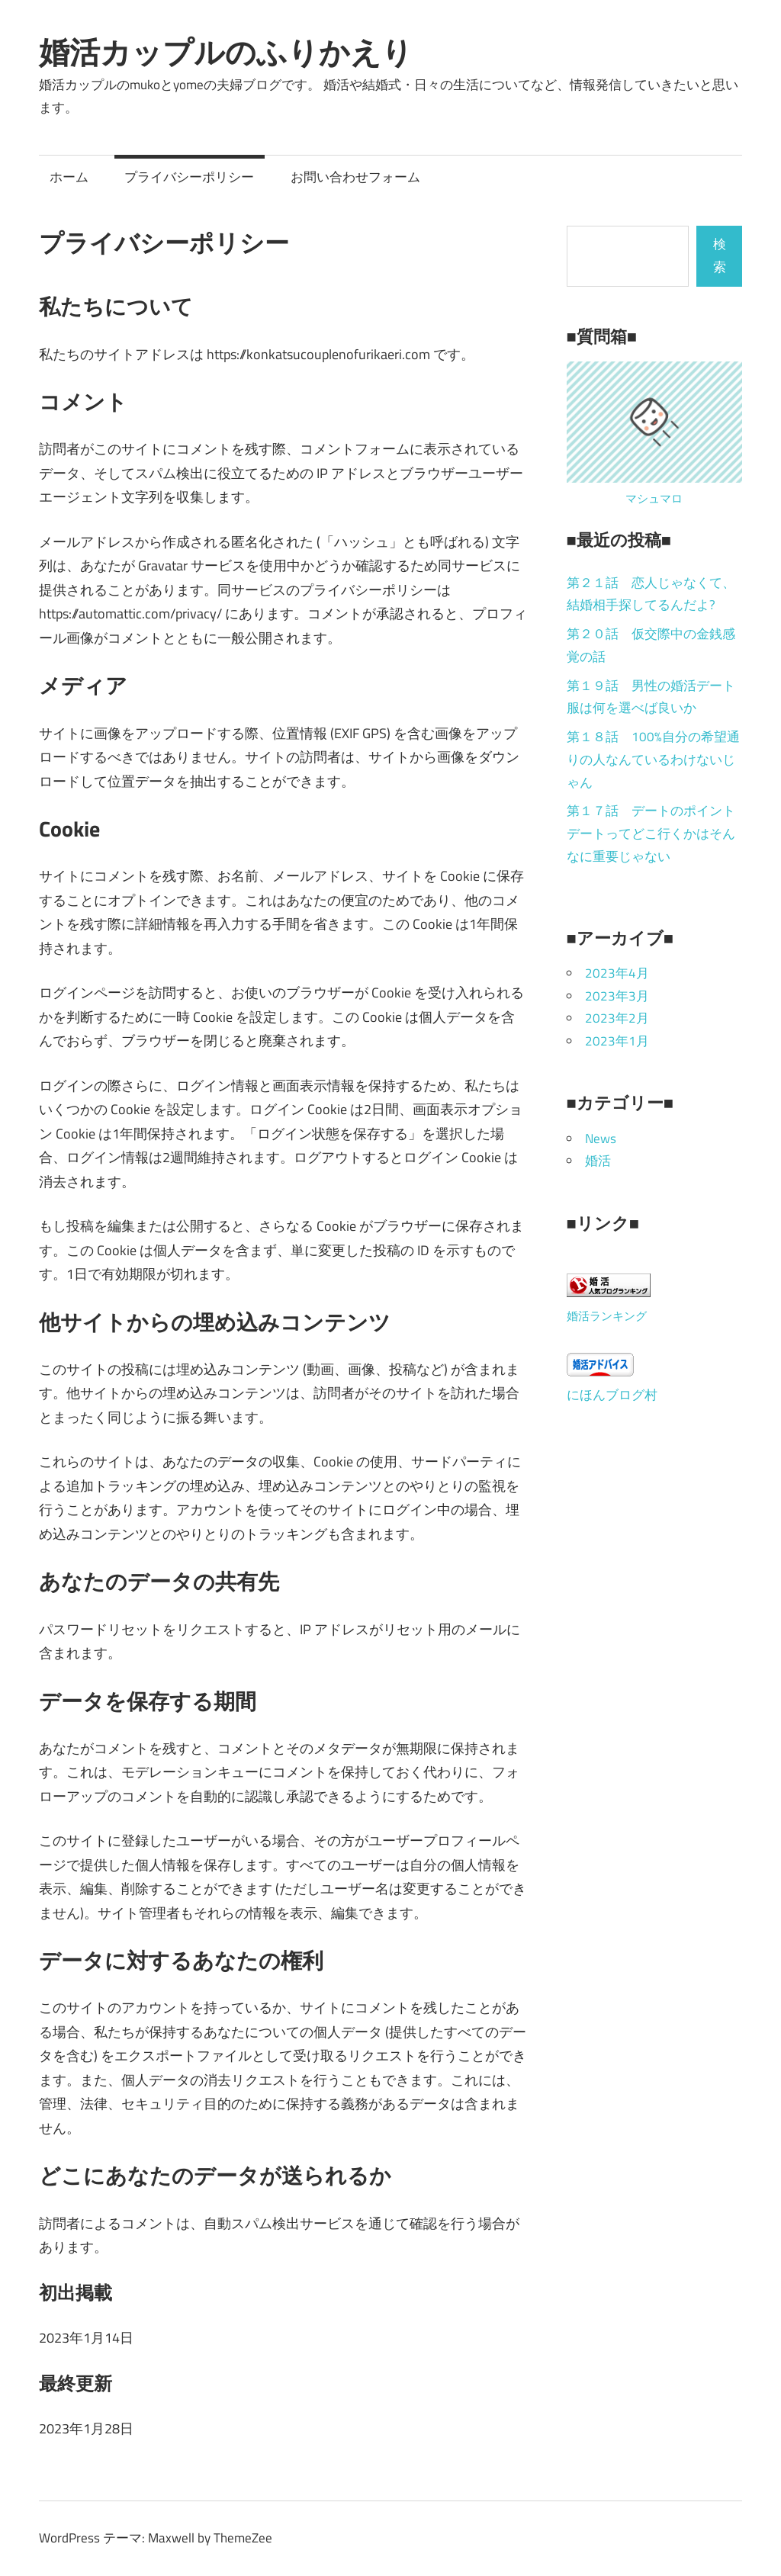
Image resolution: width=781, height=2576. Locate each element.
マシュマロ (654, 498)
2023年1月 (617, 1041)
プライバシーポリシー (189, 177)
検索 (719, 255)
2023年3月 (617, 996)
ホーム (69, 177)
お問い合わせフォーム (355, 177)
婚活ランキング (607, 1316)
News (600, 1138)
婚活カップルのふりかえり (226, 52)
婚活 (598, 1161)
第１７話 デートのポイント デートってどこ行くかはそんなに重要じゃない (657, 833)
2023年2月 (617, 1018)
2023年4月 (617, 973)
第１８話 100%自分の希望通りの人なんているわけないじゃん (653, 759)
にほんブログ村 (612, 1395)
